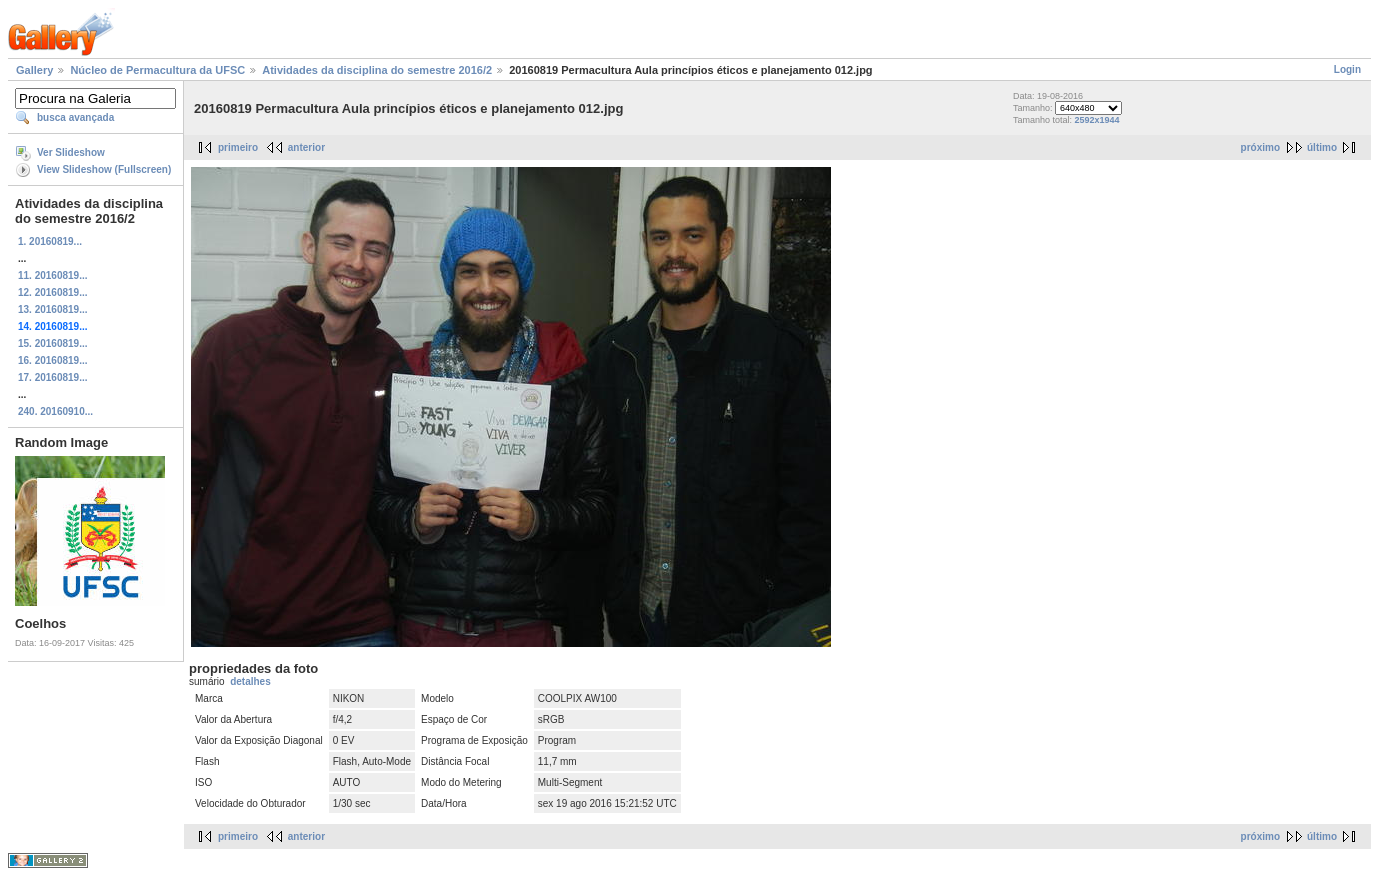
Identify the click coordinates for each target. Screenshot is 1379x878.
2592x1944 (1096, 120)
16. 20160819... (53, 360)
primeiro (238, 147)
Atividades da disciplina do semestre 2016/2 (377, 70)
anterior (306, 147)
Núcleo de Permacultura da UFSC (157, 70)
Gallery (34, 70)
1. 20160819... (50, 241)
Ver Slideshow (71, 152)
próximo (1260, 147)
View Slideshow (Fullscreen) (104, 169)
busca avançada (75, 117)
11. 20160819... (53, 275)
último (1322, 147)
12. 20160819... (53, 292)
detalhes (250, 681)
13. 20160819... (53, 309)
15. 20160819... (53, 343)
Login (1347, 69)
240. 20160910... (55, 411)
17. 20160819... (53, 377)
